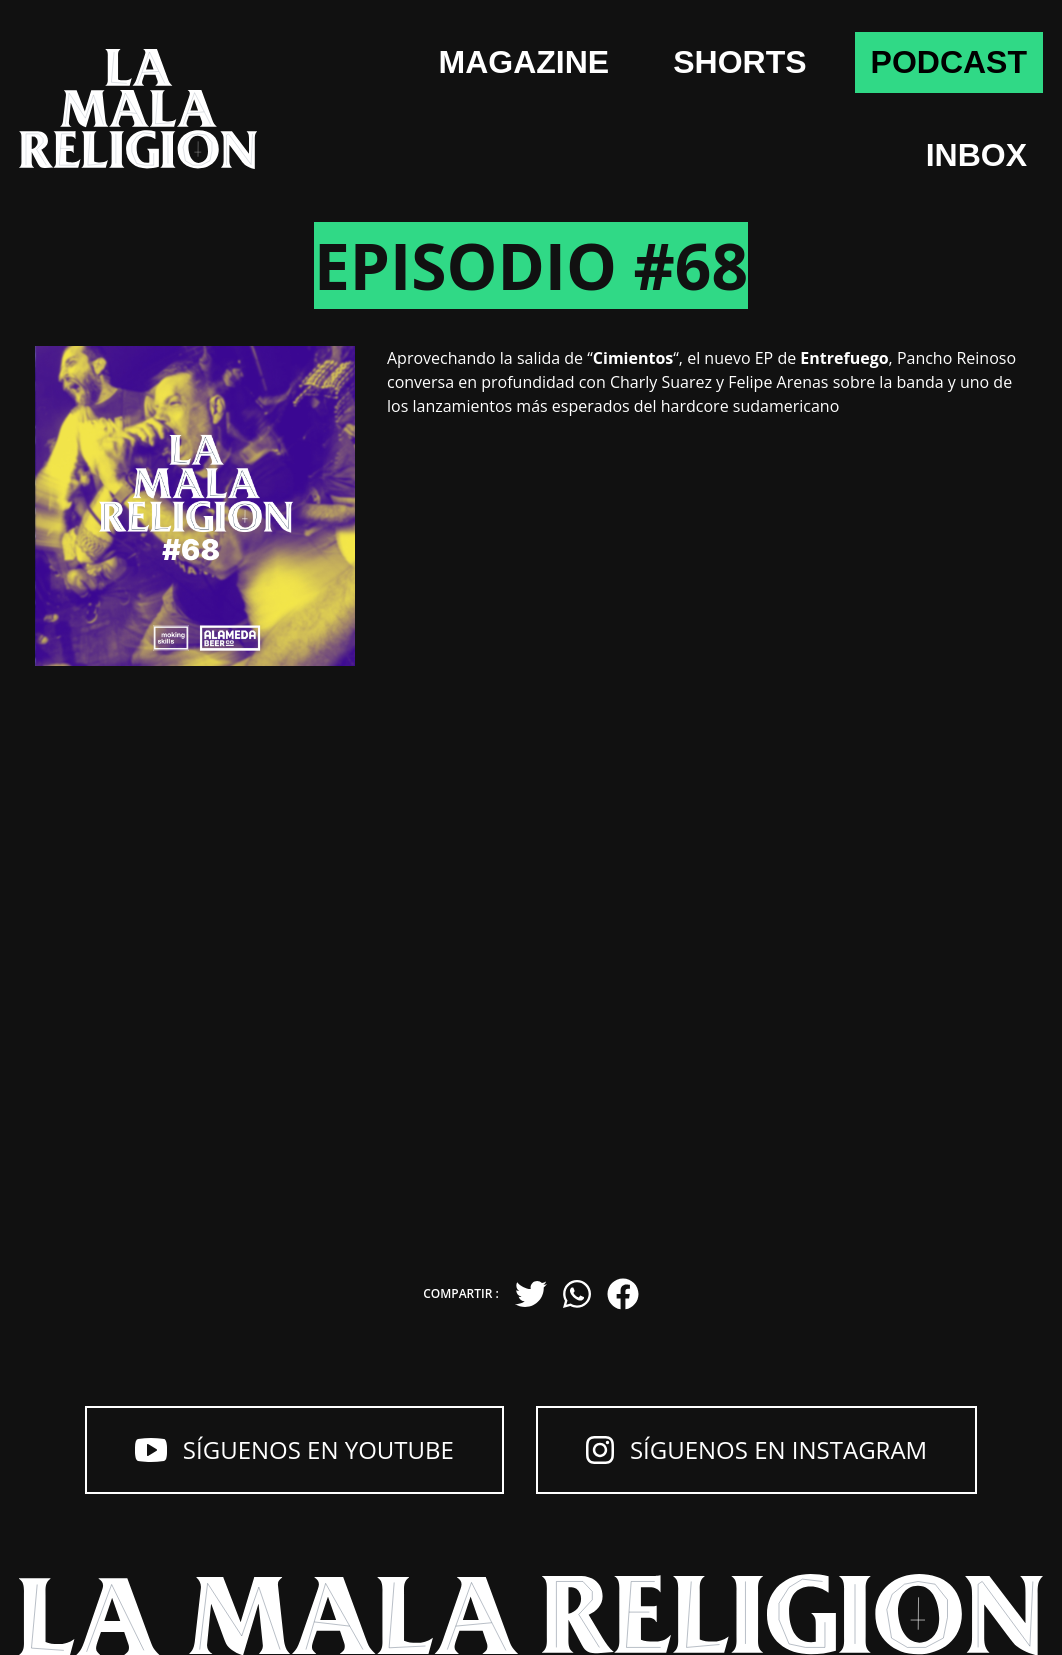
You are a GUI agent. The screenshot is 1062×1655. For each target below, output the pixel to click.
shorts (739, 62)
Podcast (949, 62)
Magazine (524, 62)
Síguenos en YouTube (294, 1449)
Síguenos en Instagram (756, 1449)
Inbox (976, 155)
